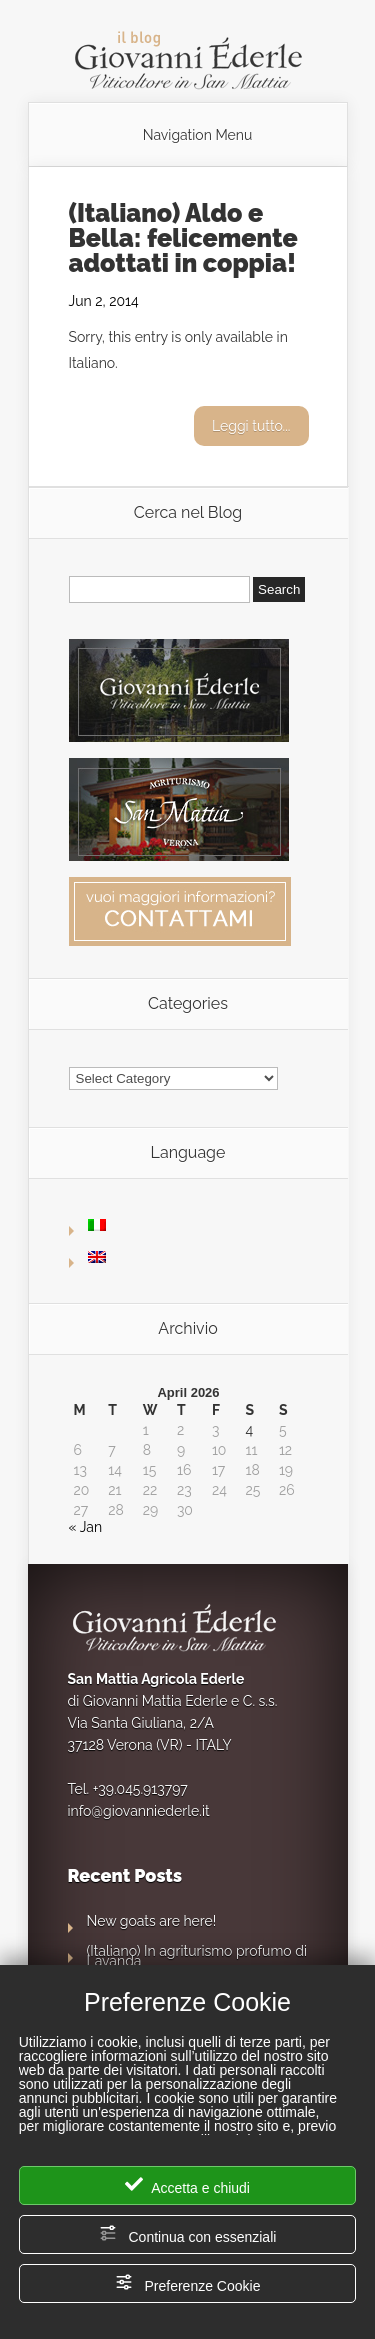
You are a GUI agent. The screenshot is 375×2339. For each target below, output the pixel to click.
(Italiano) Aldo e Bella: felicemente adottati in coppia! (183, 238)
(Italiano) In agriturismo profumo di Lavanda (197, 1956)
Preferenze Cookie (188, 2283)
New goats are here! (152, 1921)
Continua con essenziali (188, 2234)
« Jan (86, 1527)
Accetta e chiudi (187, 2185)
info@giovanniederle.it (139, 1811)
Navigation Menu (198, 135)
